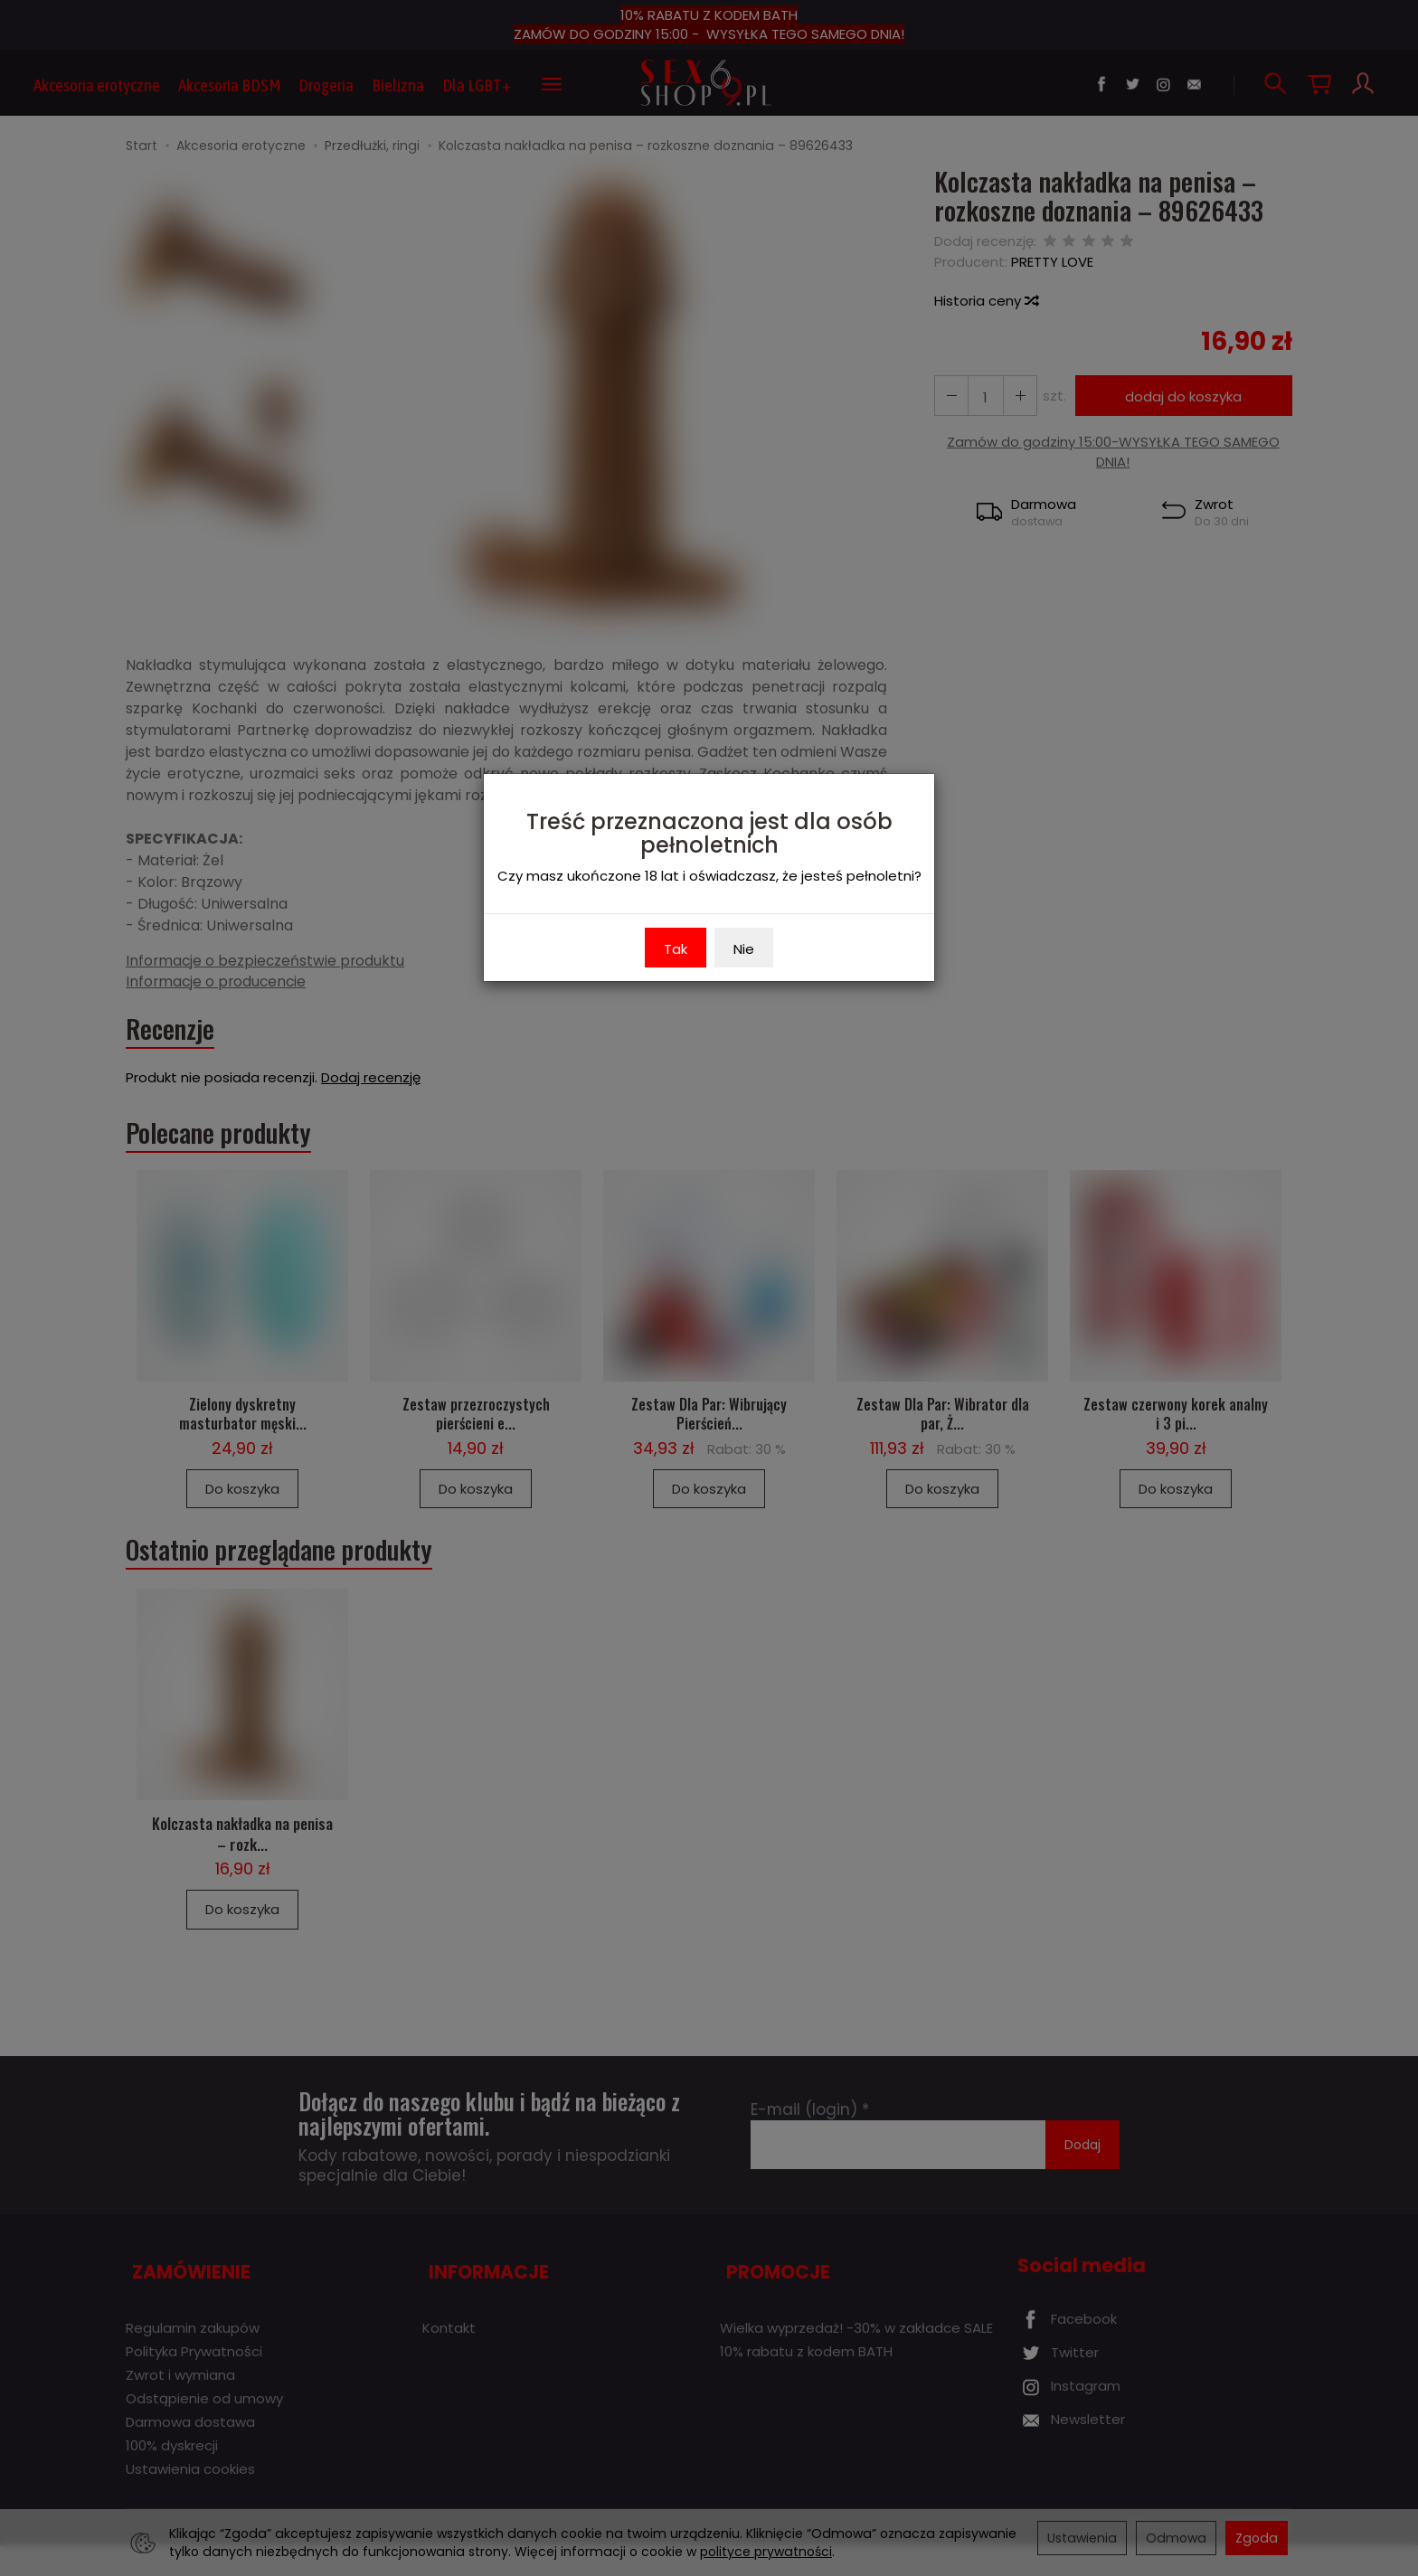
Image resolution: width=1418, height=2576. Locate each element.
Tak (675, 948)
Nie (743, 948)
